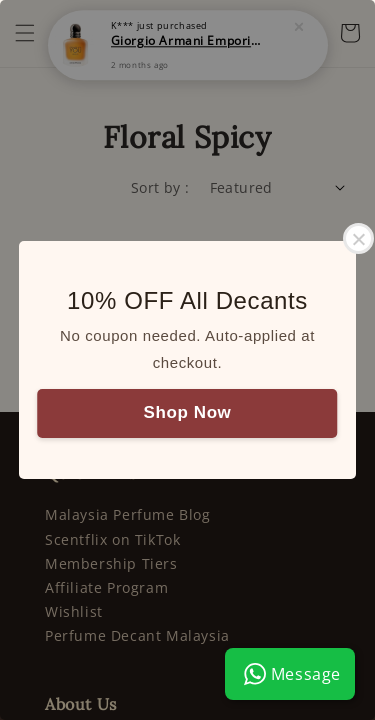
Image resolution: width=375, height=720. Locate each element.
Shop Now (188, 412)
